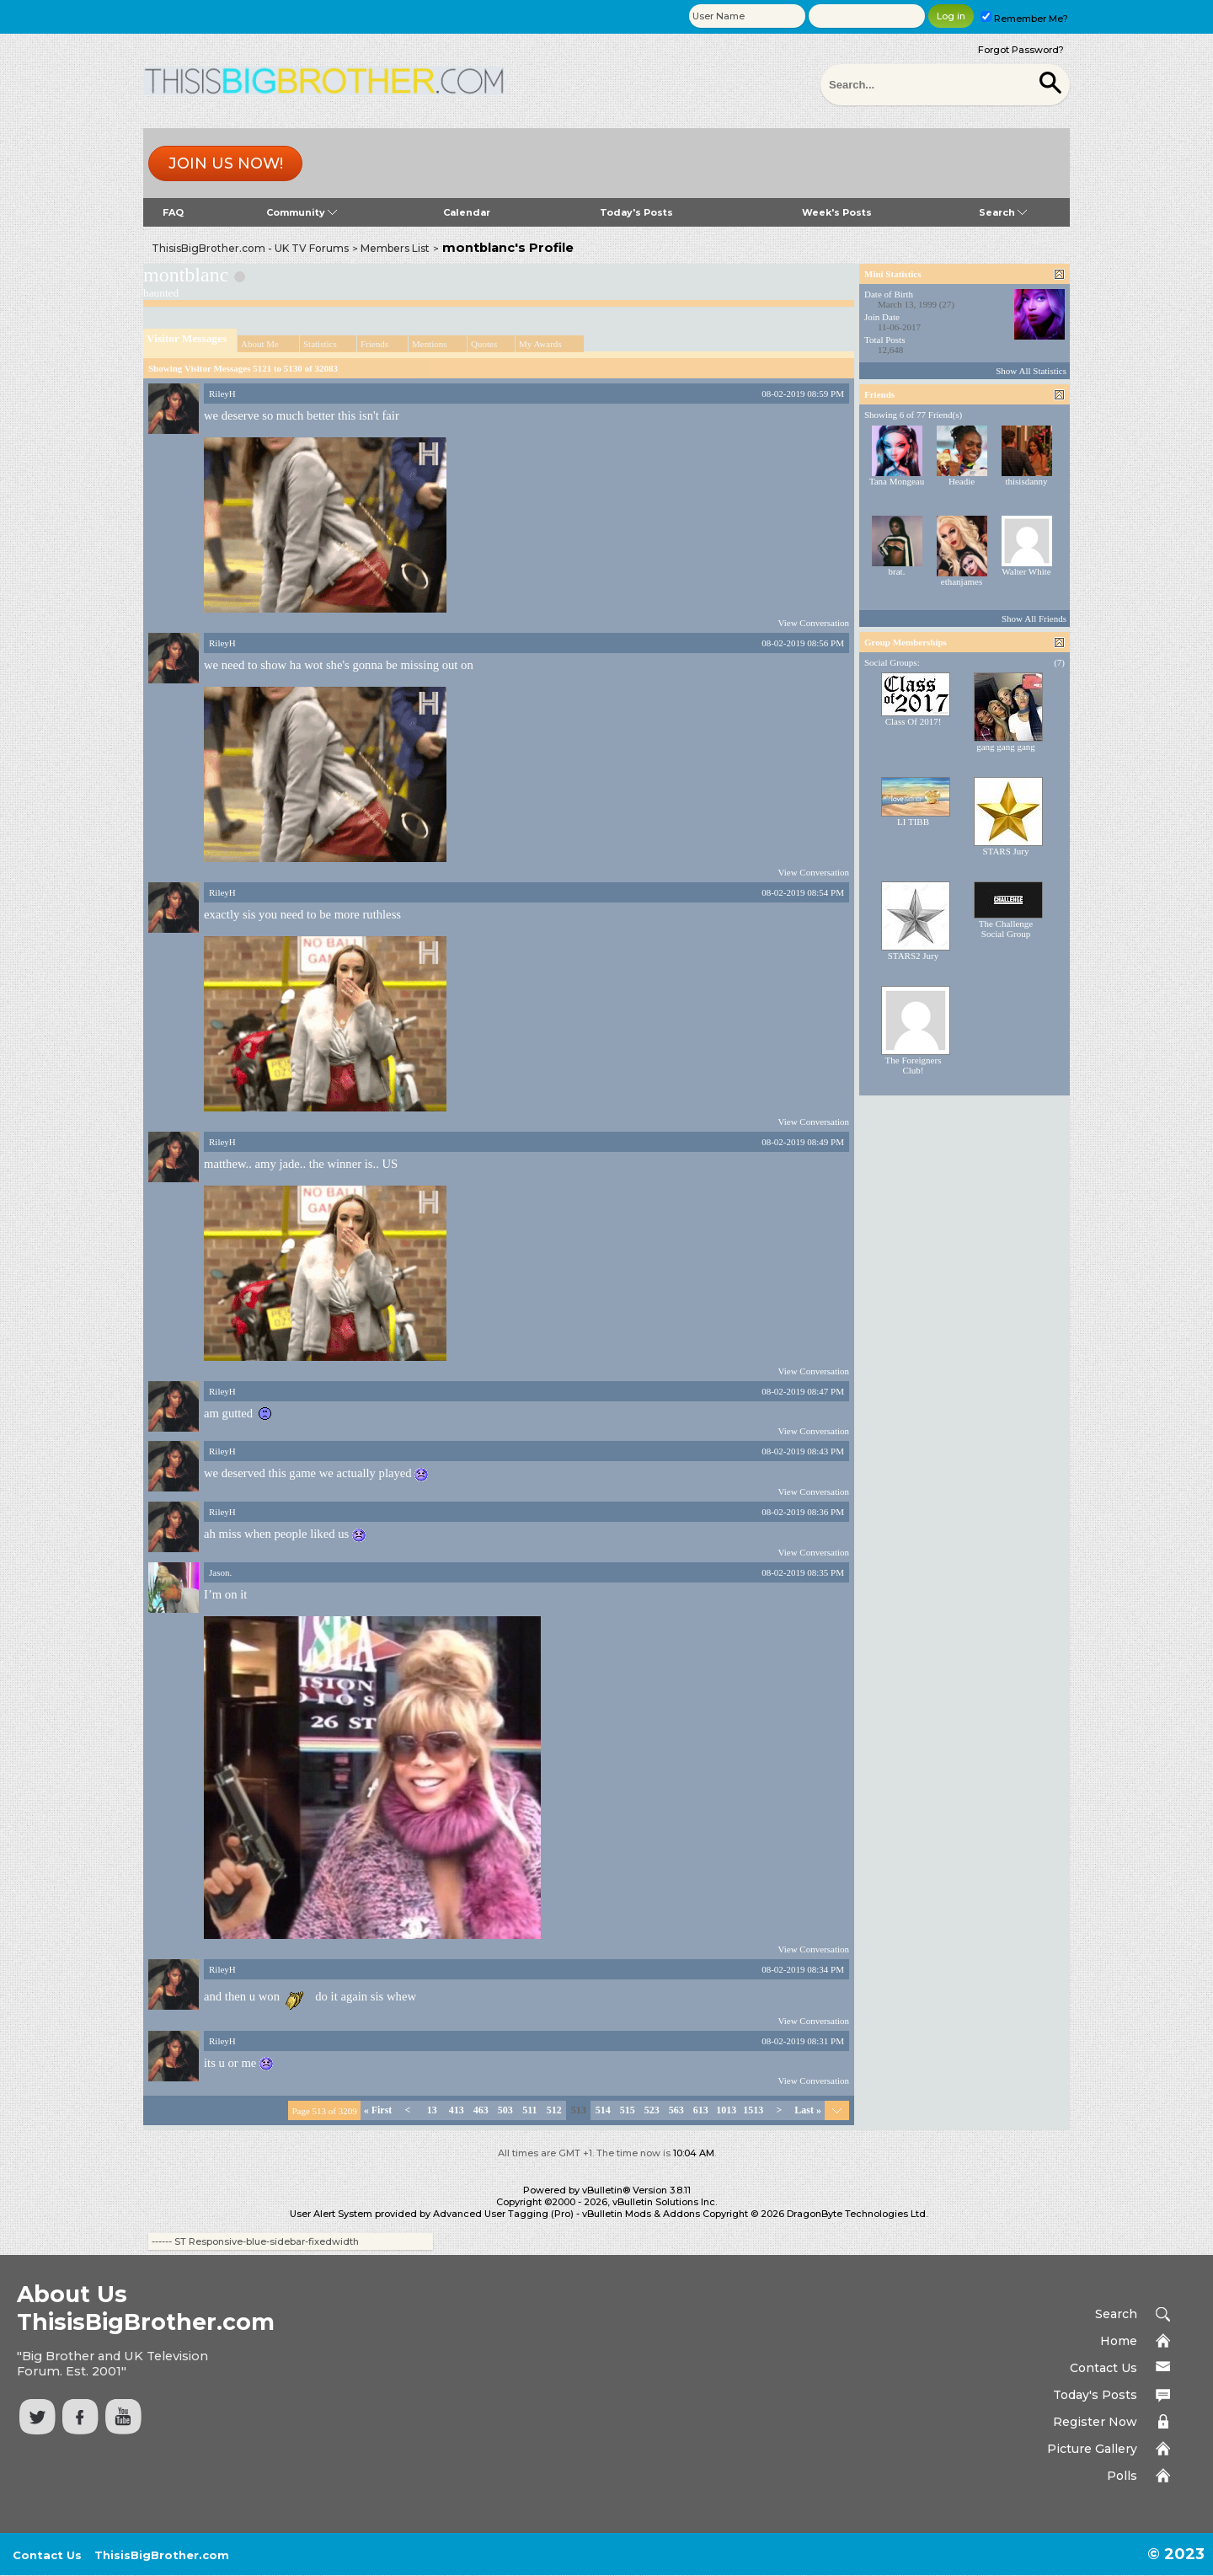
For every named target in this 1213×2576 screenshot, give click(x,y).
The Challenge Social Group (1006, 928)
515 (627, 2110)
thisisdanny (1026, 481)
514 (603, 2110)
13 (432, 2110)
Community (301, 212)
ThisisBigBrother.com (161, 2555)
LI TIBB (913, 822)
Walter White (1026, 571)
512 (554, 2110)
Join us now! (225, 163)
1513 (753, 2110)
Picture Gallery (1092, 2448)
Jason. (220, 1572)
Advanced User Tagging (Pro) (503, 2214)
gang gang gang (1005, 747)
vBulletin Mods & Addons (641, 2214)
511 (529, 2110)
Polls (1122, 2475)
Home (1118, 2340)
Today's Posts (636, 212)
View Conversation (813, 623)
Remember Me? (1024, 18)
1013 (726, 2110)
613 (700, 2110)
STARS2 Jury (913, 956)
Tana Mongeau (897, 481)
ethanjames (961, 581)
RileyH (222, 393)
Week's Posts (837, 212)
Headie (961, 481)
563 (676, 2110)
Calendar (466, 212)
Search (1003, 212)
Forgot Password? (1021, 50)
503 (505, 2110)
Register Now (1095, 2421)
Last (807, 2110)
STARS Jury (1005, 851)
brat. (897, 571)
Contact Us (1103, 2367)
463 (481, 2110)
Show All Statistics (1031, 371)
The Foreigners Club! (913, 1065)
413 (456, 2110)
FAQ (173, 212)
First (378, 2110)
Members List (395, 248)
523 (652, 2110)
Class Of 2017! (913, 721)
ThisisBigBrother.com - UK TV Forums (250, 248)
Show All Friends (1034, 618)
